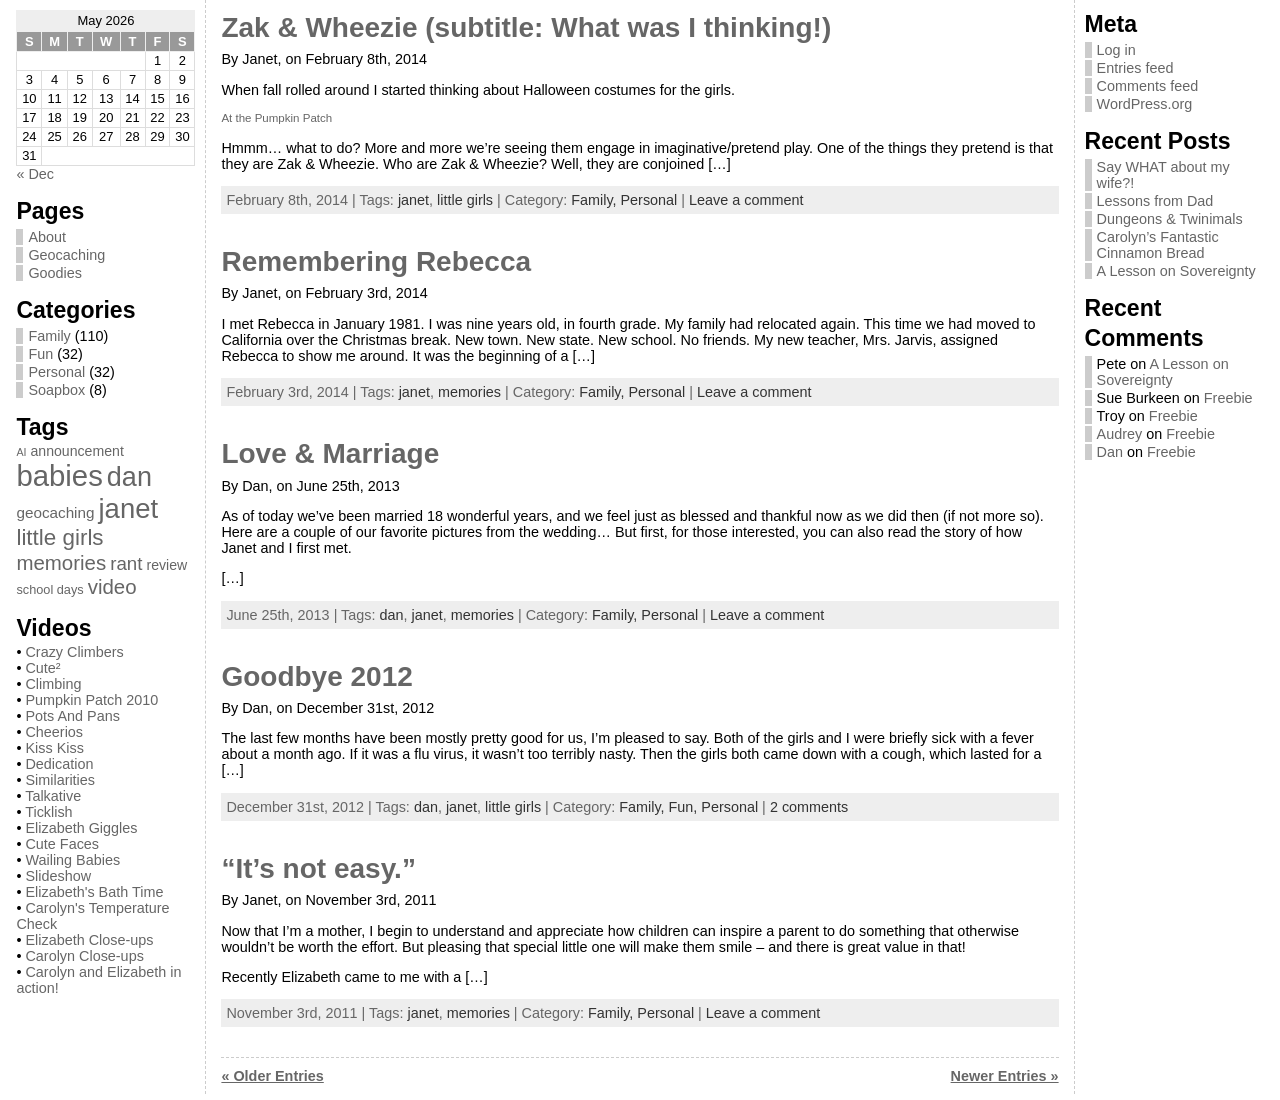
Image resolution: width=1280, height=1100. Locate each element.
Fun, (685, 807)
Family (49, 336)
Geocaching (66, 255)
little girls (465, 200)
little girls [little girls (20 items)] (59, 537)
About (47, 237)
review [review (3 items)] (166, 565)
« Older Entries (272, 1076)
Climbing (53, 684)
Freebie (1228, 398)
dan (392, 615)
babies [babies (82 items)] (59, 475)
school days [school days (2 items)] (49, 589)
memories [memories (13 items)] (61, 562)
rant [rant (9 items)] (126, 563)
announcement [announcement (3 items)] (76, 451)
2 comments (809, 807)
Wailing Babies (72, 860)
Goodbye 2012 (316, 676)
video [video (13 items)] (112, 586)
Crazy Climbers (74, 652)
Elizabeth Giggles (81, 828)
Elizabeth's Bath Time (94, 892)
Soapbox (56, 390)
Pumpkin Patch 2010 (91, 700)
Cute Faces (62, 844)
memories (469, 392)
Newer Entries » (1005, 1076)
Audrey (1120, 434)
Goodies (55, 273)
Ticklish (48, 812)
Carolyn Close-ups (84, 956)
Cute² (42, 668)
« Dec (35, 174)
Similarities (60, 780)
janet (413, 200)
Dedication (59, 764)
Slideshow (58, 876)
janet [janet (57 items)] (129, 508)
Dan (1110, 452)
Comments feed (1148, 86)
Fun (40, 354)
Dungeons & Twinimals (1170, 219)
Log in (1116, 50)
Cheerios (54, 732)
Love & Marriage (330, 453)
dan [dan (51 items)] (129, 477)
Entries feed (1135, 68)
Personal (56, 372)
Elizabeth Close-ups (89, 940)
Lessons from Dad (1155, 201)
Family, (595, 200)
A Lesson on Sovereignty (1176, 271)
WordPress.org (1145, 104)
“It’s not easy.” (318, 868)
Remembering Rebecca (376, 261)
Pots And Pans (72, 716)
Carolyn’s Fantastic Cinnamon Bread (1158, 245)
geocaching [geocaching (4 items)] (55, 512)
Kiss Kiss (54, 748)
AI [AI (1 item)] (21, 452)
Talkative (53, 796)
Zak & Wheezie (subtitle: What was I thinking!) (526, 27)
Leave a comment (746, 200)
